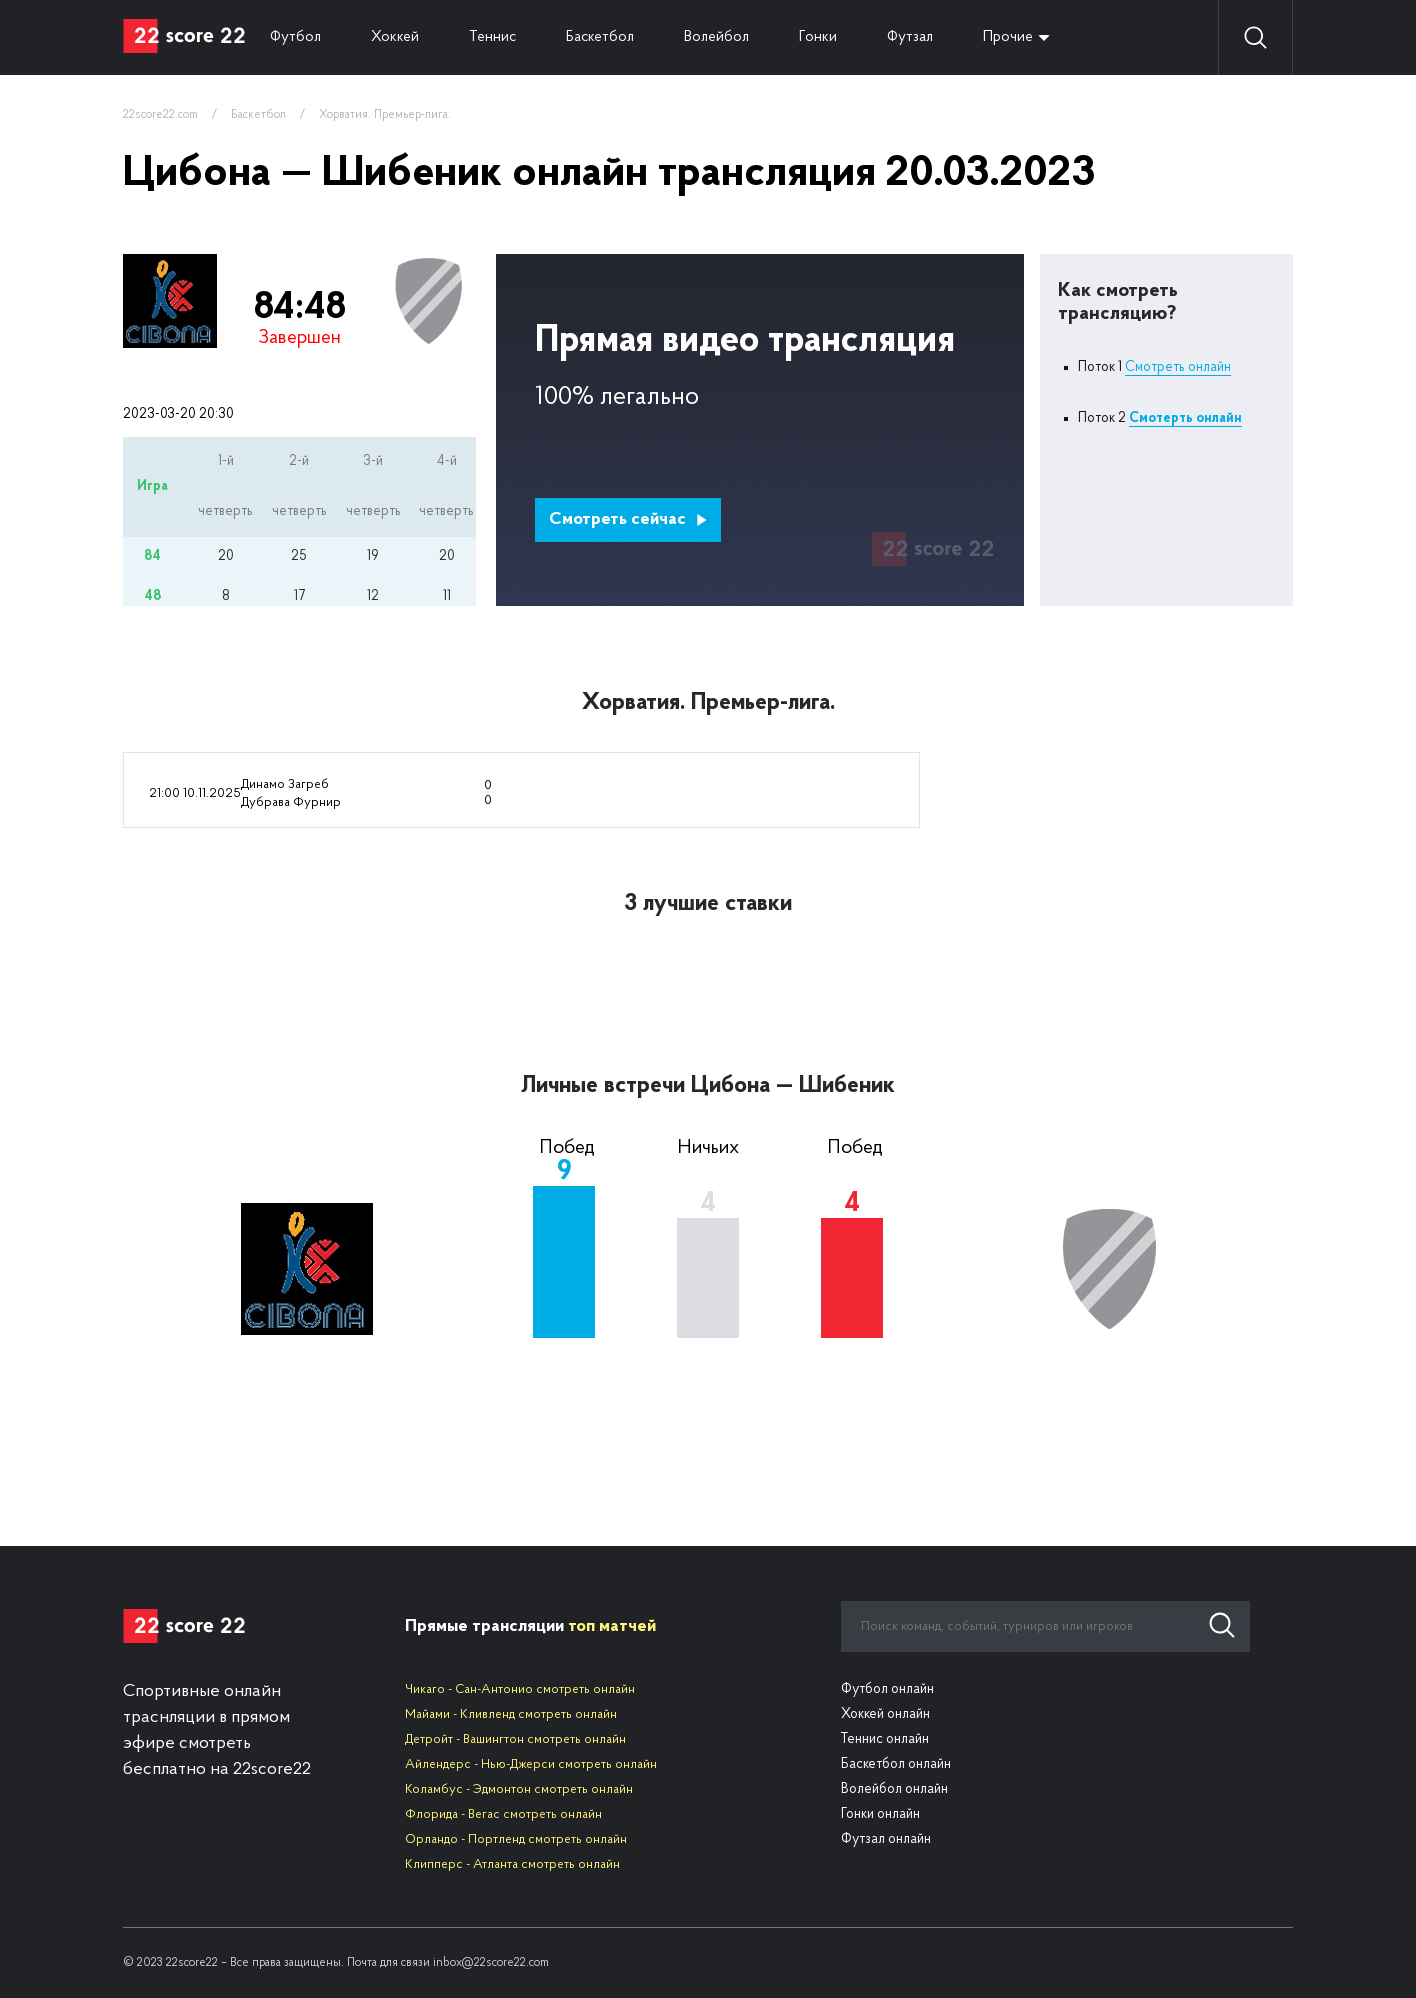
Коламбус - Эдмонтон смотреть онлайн (519, 1789)
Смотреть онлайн (1178, 367)
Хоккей (395, 37)
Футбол (295, 37)
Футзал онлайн (886, 1839)
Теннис (492, 37)
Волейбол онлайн (894, 1789)
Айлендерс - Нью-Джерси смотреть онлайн (531, 1764)
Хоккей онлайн (885, 1714)
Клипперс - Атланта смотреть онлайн (512, 1864)
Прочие (1008, 37)
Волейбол (716, 37)
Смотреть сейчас (628, 519)
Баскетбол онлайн (896, 1764)
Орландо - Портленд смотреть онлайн (516, 1839)
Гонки (818, 37)
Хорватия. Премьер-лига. (385, 115)
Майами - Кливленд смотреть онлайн (511, 1714)
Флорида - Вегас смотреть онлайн (503, 1814)
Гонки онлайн (880, 1814)
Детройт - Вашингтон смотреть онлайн (515, 1739)
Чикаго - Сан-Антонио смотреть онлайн (520, 1689)
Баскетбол (600, 37)
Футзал (910, 37)
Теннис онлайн (885, 1739)
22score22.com (160, 115)
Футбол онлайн (887, 1689)
